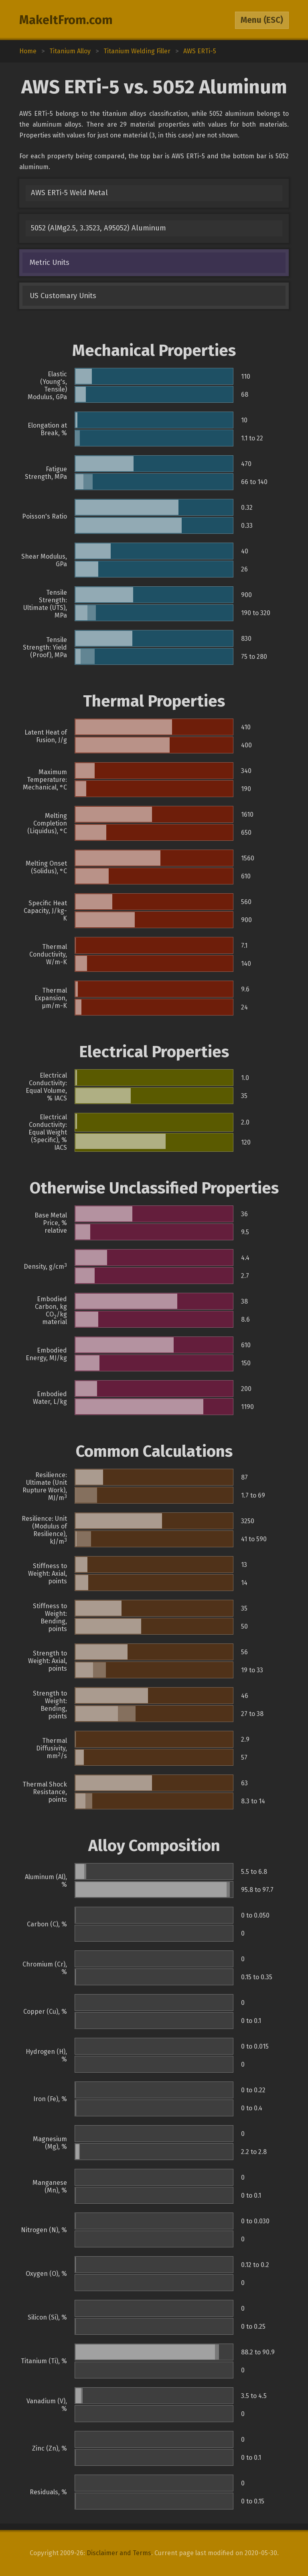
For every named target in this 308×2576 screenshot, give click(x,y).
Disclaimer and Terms (119, 2553)
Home (27, 51)
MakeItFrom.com (66, 20)
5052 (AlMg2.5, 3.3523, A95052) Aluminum (98, 228)
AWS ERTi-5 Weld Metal (69, 192)
